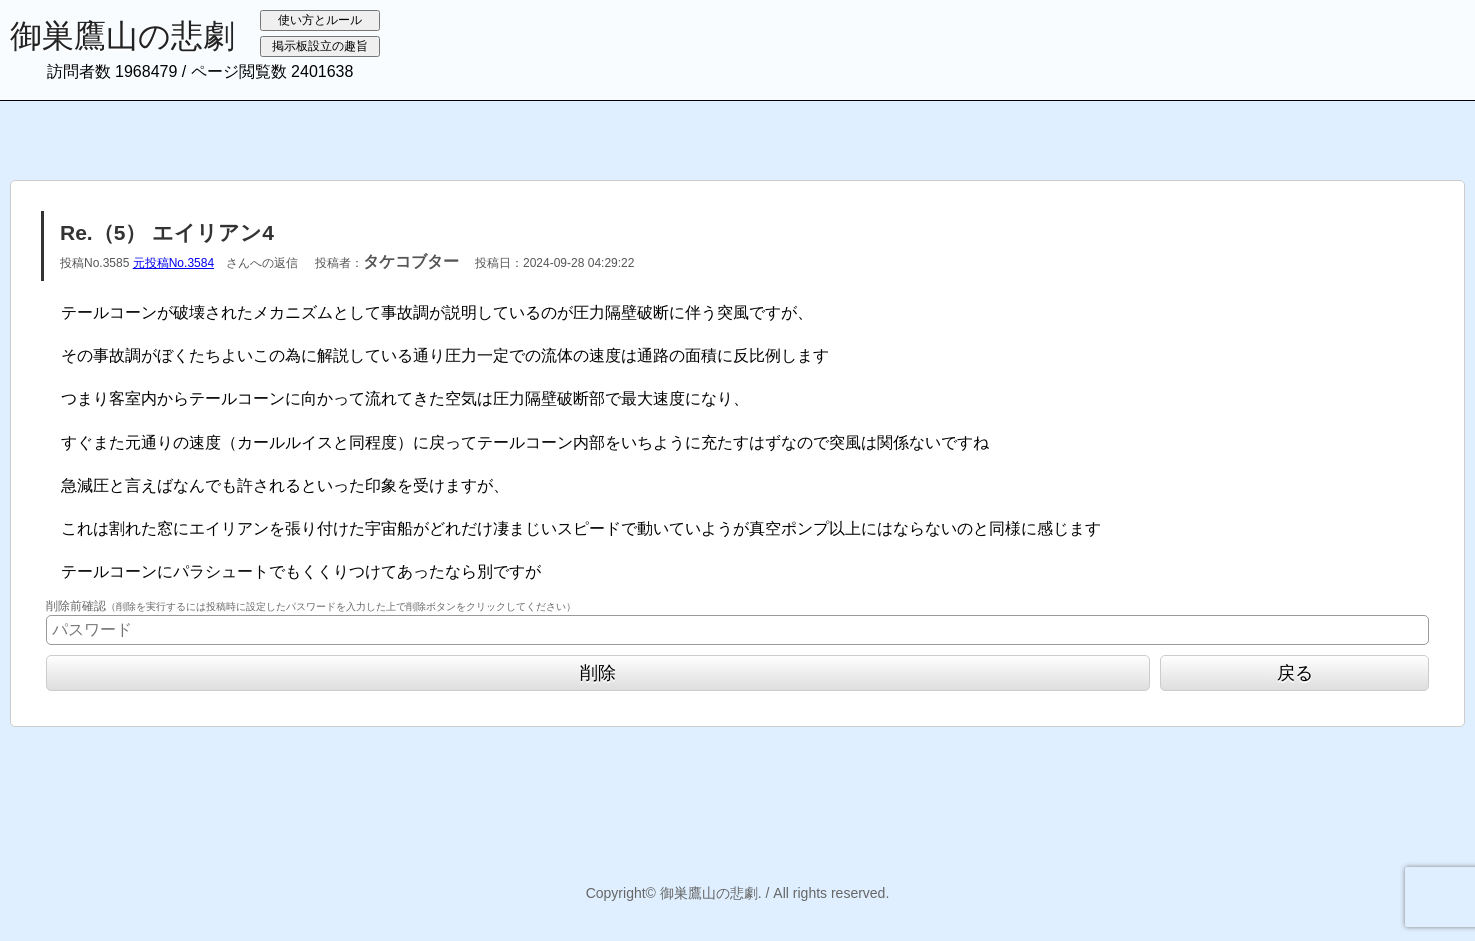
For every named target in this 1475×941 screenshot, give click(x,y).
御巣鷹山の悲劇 (122, 36)
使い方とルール (320, 20)
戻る (1295, 673)
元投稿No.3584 (173, 263)
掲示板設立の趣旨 (320, 46)
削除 (598, 673)
